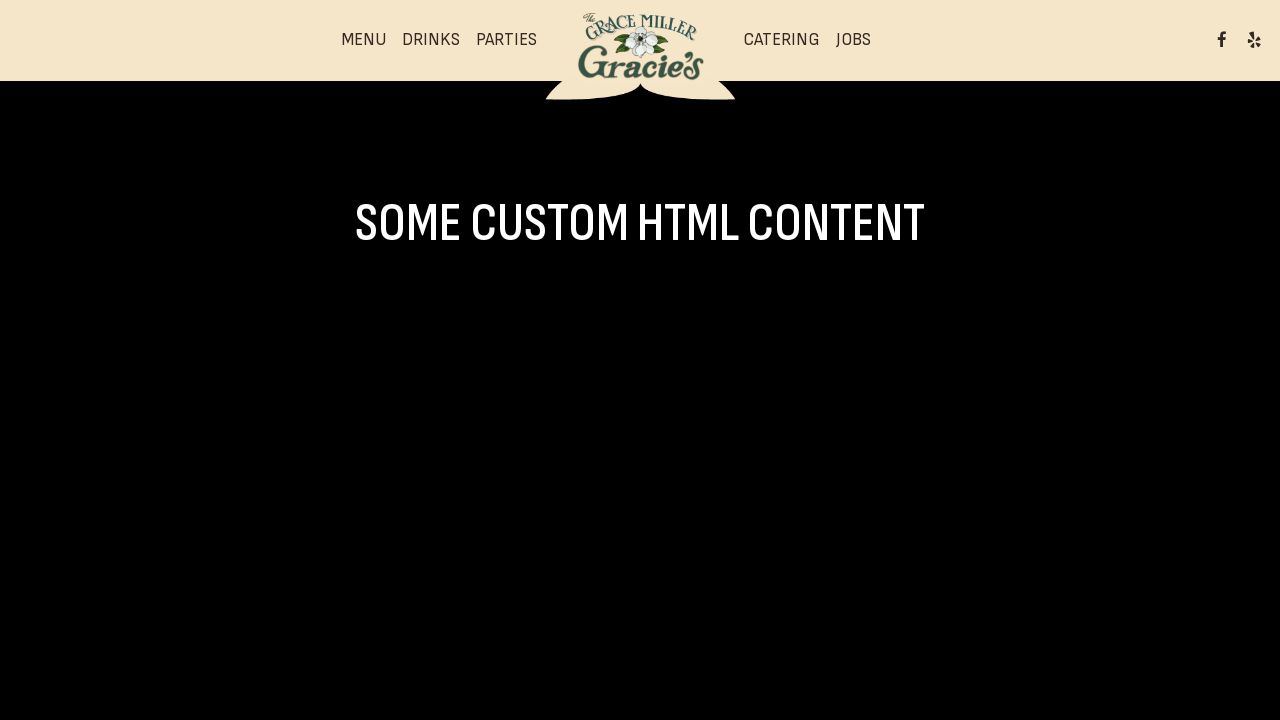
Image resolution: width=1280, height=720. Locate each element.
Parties (506, 40)
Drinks (431, 40)
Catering (781, 40)
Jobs (853, 40)
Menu (363, 40)
